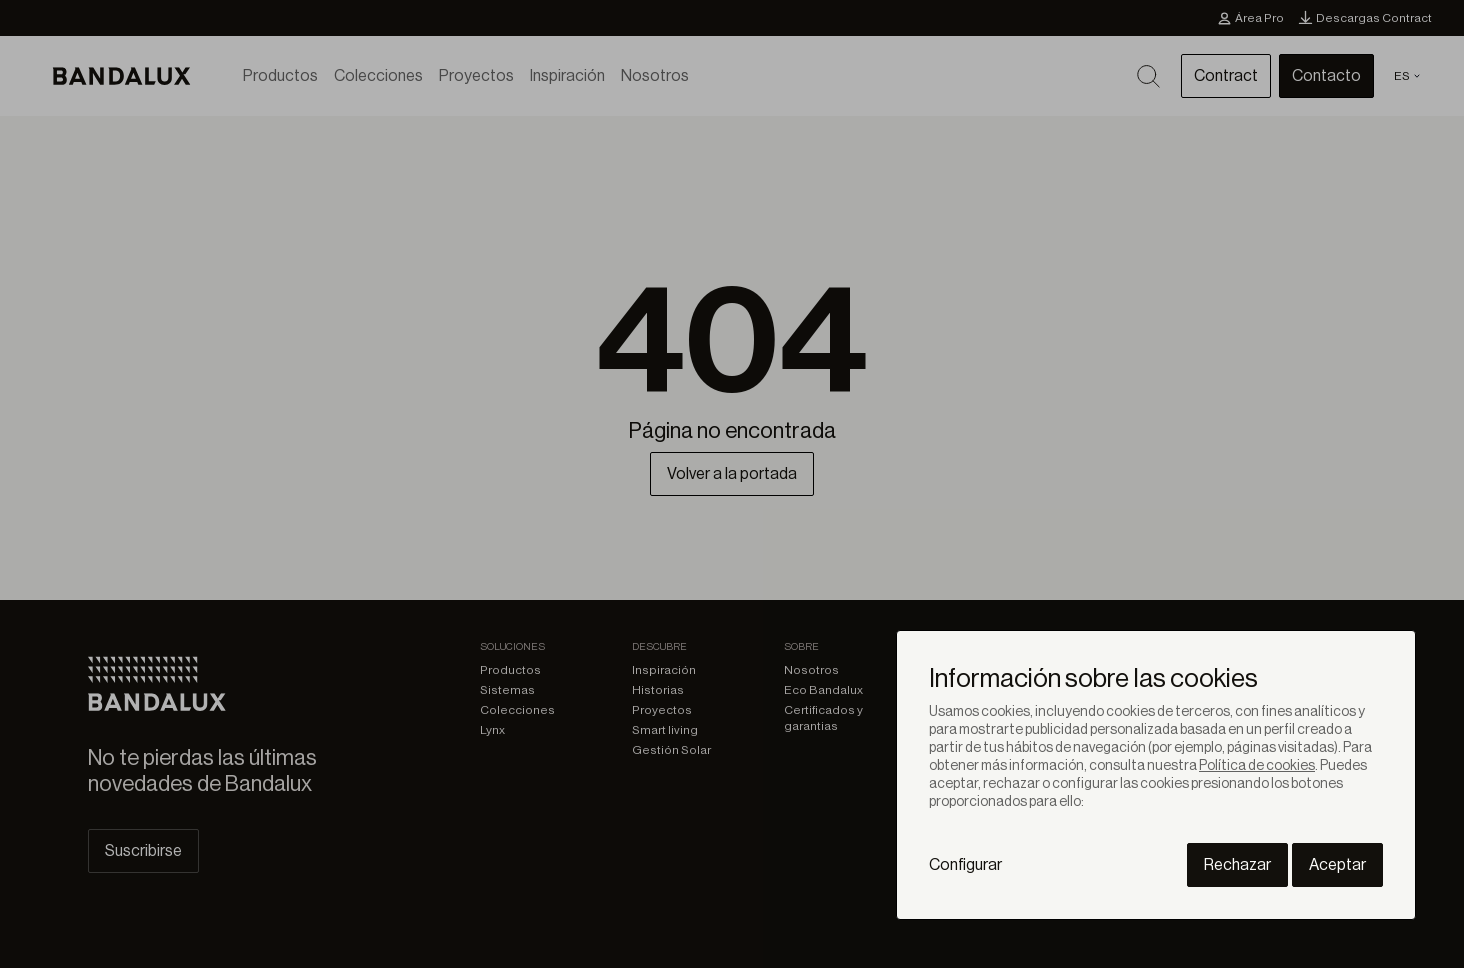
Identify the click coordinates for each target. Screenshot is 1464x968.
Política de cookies (1257, 766)
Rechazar (1237, 865)
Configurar (965, 865)
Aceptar (1337, 865)
